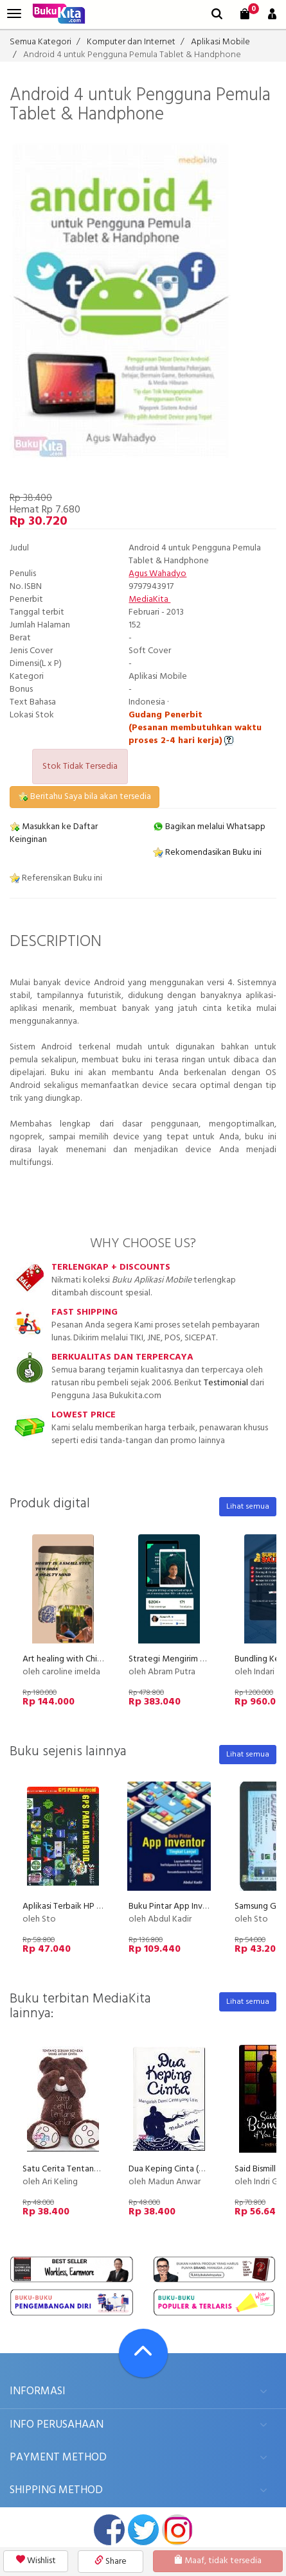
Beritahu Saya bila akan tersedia (84, 796)
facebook (109, 2530)
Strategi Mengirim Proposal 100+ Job (199, 1659)
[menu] (14, 14)
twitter (143, 2530)
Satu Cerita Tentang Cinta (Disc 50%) (92, 2169)
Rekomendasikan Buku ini (207, 852)
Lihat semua (247, 1506)
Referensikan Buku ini (56, 878)
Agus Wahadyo (157, 573)
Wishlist (36, 2561)
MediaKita (149, 599)
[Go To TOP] (143, 2353)
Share (110, 2561)
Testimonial (226, 1383)
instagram (177, 2530)
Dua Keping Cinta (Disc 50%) (182, 2169)
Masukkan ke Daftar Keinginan (54, 833)
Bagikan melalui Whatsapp (209, 826)
